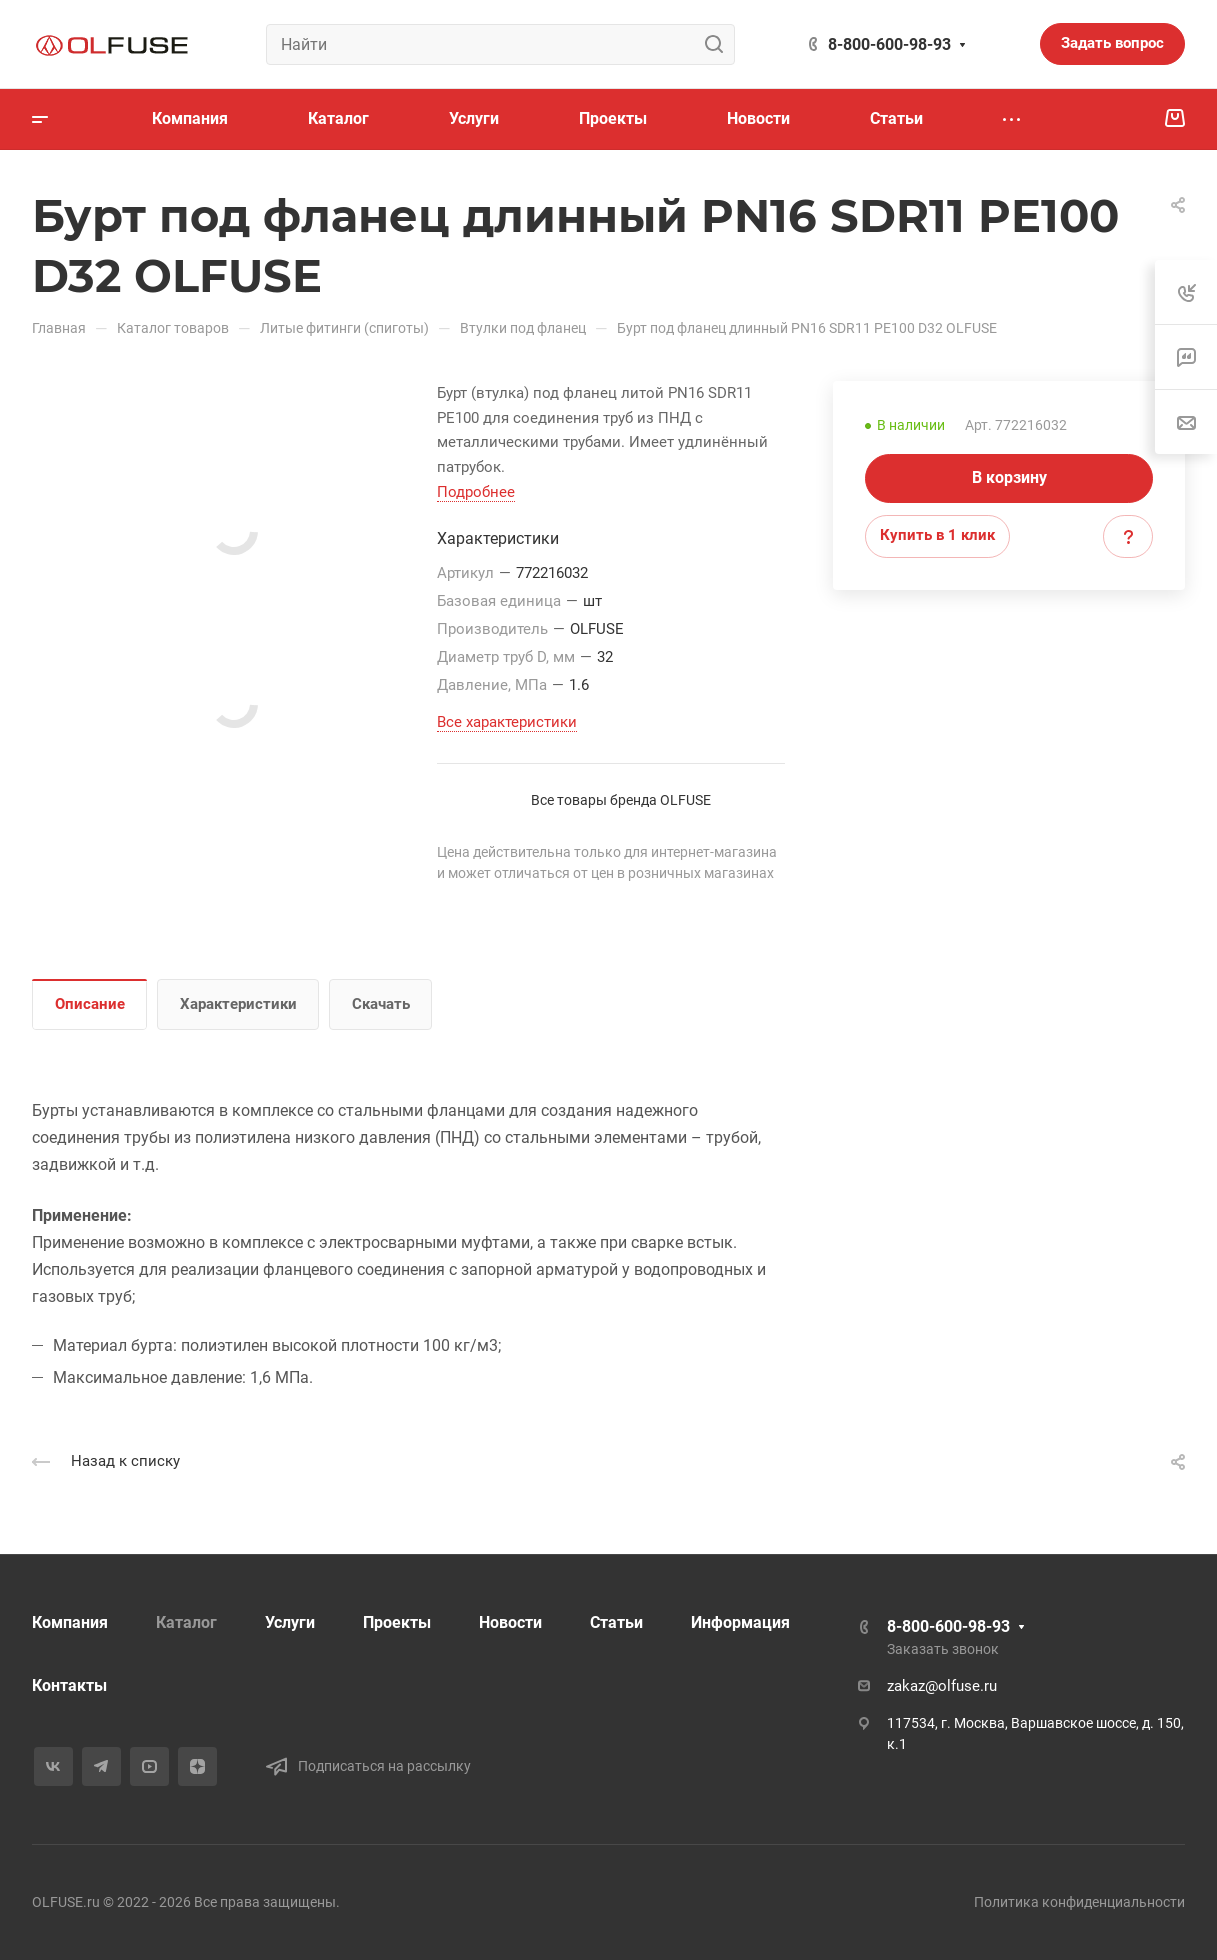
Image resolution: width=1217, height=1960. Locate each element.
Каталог (186, 1622)
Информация (740, 1622)
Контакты (69, 1685)
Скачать (381, 1004)
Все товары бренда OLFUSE (621, 800)
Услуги (290, 1622)
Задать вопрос (1112, 43)
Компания (70, 1622)
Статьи (616, 1622)
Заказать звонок (943, 1649)
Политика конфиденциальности (1079, 1902)
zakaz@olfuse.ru (942, 1686)
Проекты (397, 1622)
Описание (90, 1004)
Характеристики (238, 1004)
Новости (510, 1622)
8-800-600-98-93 (889, 44)
